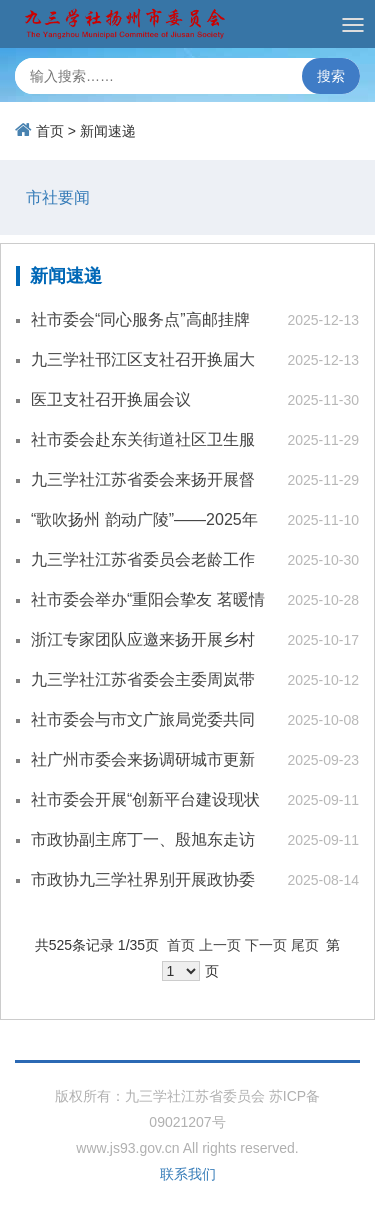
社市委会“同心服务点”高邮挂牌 (140, 319)
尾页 (305, 945)
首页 (50, 131)
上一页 (220, 945)
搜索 (331, 76)
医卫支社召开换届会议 (111, 399)
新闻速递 (108, 131)
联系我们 (188, 1174)
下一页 (266, 945)
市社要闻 (58, 197)
